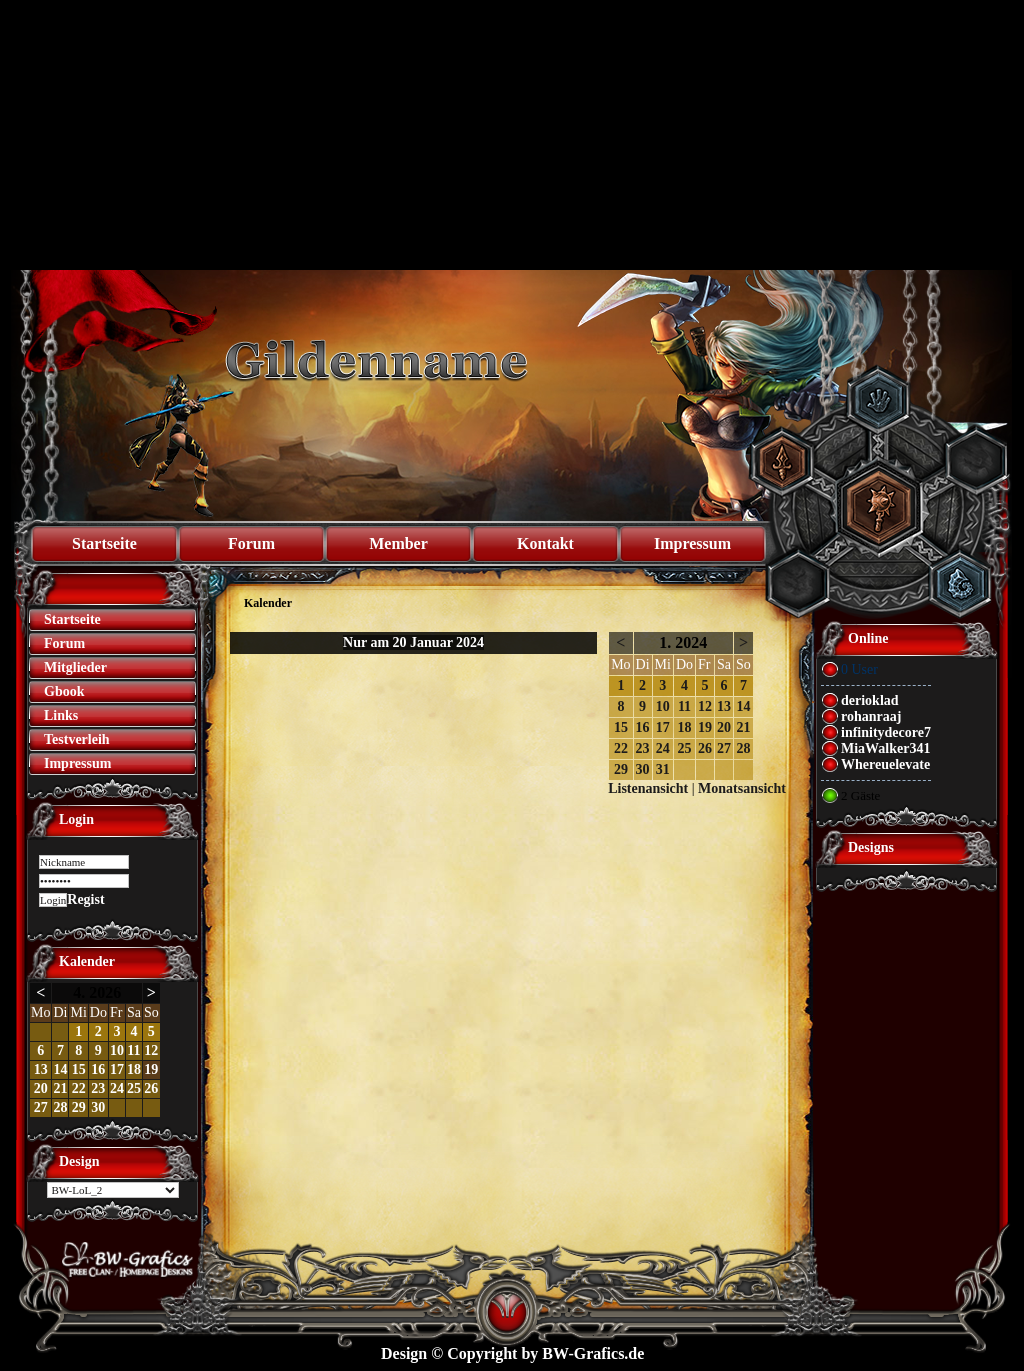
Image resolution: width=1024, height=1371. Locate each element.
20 (41, 1088)
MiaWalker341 (885, 748)
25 (134, 1088)
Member (398, 543)
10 (117, 1050)
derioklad (870, 700)
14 (60, 1069)
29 (79, 1107)
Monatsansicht (742, 788)
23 (98, 1088)
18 (134, 1069)
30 (98, 1107)
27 (41, 1107)
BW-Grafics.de (593, 1353)
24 (117, 1088)
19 (151, 1069)
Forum (251, 543)
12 (151, 1050)
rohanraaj (871, 716)
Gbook (64, 691)
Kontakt (545, 543)
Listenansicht (648, 788)
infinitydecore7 (886, 732)
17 (117, 1069)
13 (41, 1069)
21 (60, 1088)
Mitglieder (75, 667)
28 (60, 1107)
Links (61, 715)
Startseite (104, 543)
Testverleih (77, 739)
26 (151, 1088)
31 (663, 769)
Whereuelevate (885, 764)
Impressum (692, 543)
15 (79, 1069)
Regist (85, 899)
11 (133, 1050)
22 (79, 1088)
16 (98, 1069)
